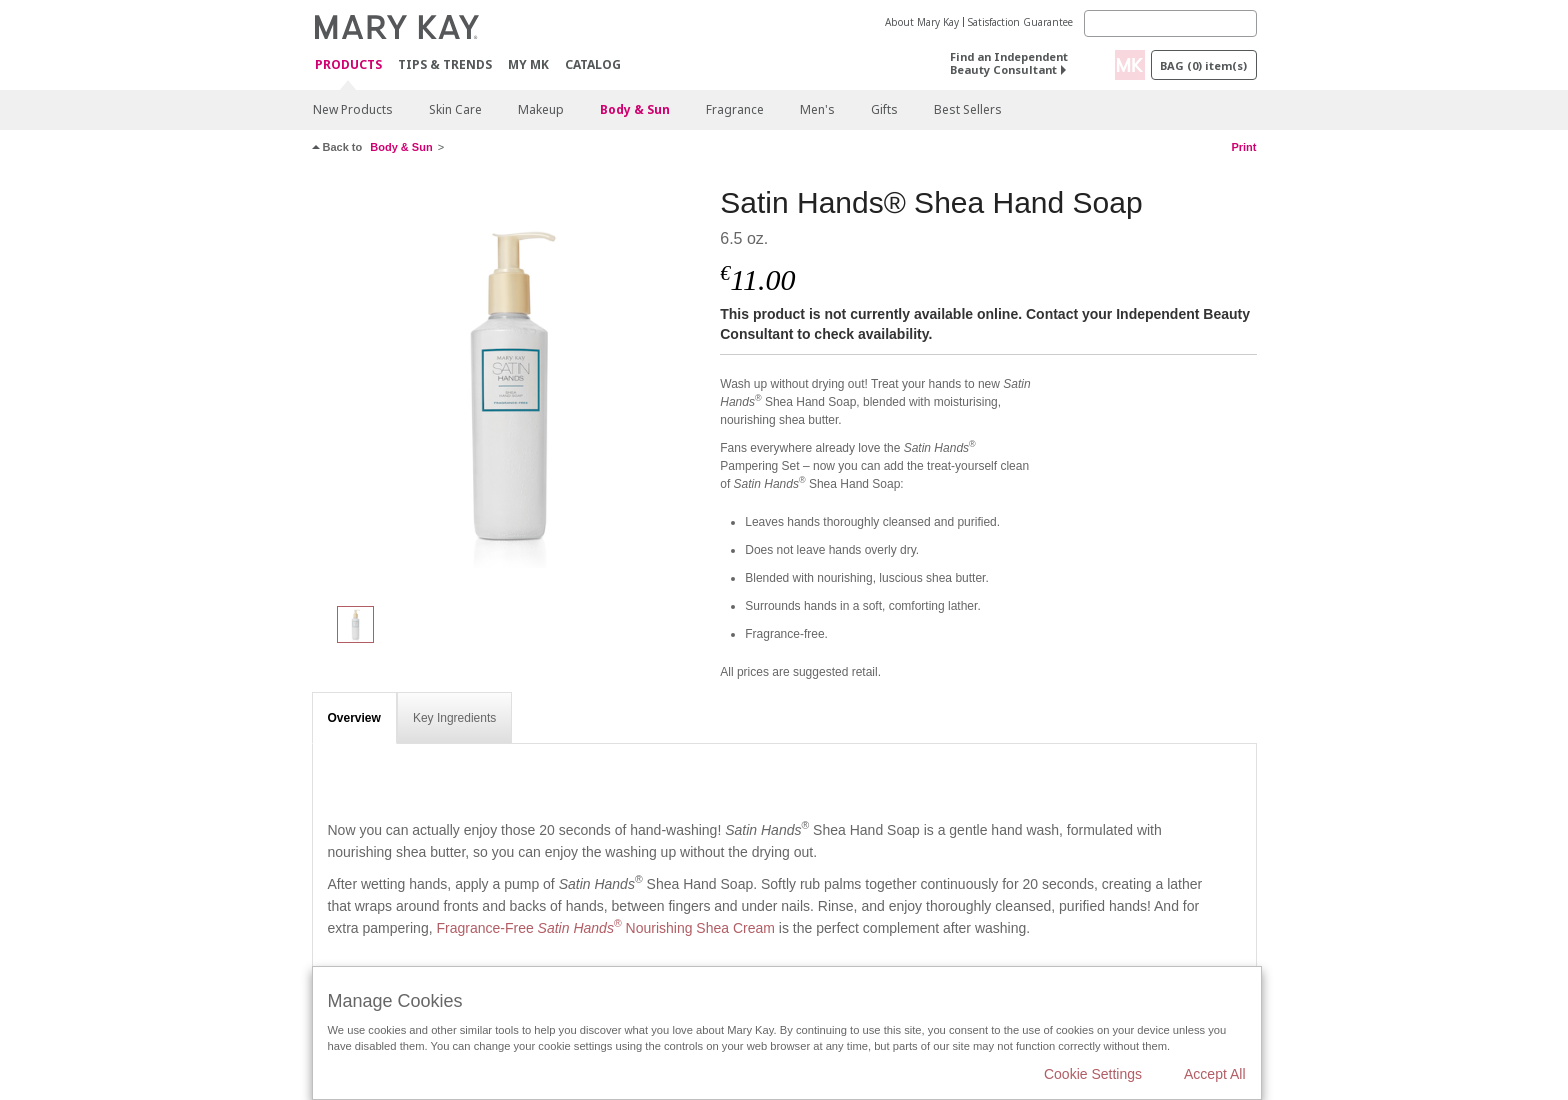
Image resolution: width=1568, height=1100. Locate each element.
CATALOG (593, 64)
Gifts (884, 109)
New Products (353, 109)
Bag (1203, 65)
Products (348, 65)
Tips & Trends (445, 64)
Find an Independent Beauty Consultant (1009, 63)
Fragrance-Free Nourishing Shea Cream (605, 928)
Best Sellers (968, 109)
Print (1243, 147)
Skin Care (455, 109)
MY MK (528, 64)
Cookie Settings (1093, 1074)
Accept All (1214, 1074)
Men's (817, 109)
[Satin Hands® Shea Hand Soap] (509, 386)
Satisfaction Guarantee (1020, 22)
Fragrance (735, 109)
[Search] (1170, 23)
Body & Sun (635, 109)
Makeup (541, 109)
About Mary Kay (922, 22)
